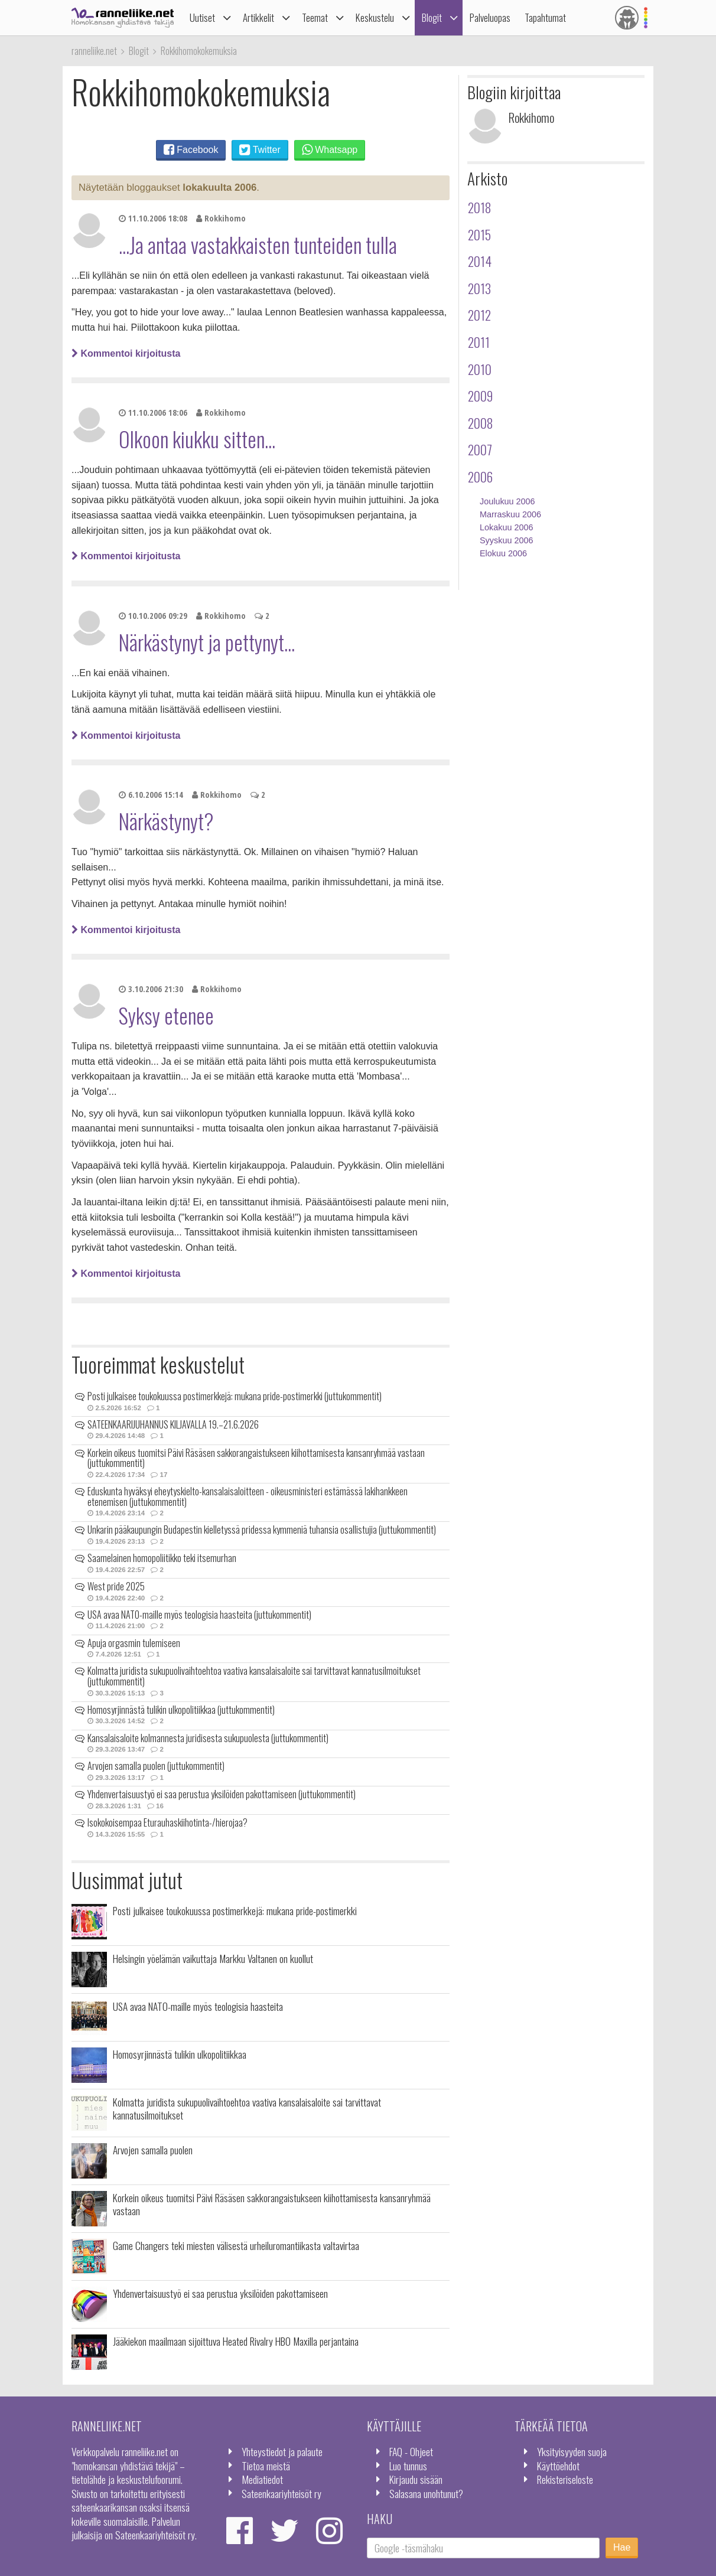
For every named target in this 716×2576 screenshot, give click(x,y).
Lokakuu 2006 (506, 527)
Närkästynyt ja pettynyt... (207, 642)
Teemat (315, 17)
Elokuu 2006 (503, 553)
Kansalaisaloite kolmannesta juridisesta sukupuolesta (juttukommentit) (207, 1738)
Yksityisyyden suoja (572, 2451)
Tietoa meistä (266, 2465)
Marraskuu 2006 (510, 514)
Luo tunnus (408, 2465)
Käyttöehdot (558, 2465)
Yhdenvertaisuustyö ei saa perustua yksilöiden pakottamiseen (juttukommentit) (221, 1794)
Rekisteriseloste (565, 2479)
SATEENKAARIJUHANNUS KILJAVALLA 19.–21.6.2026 (173, 1424)
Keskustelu (375, 17)
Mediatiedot (262, 2479)
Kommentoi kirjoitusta (125, 353)
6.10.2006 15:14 (151, 794)
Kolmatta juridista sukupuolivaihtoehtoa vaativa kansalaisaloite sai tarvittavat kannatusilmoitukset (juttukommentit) (254, 1676)
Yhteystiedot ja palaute (282, 2451)
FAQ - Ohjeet (411, 2451)
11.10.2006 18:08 (153, 218)
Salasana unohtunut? (426, 2493)
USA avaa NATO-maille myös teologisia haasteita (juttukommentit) (199, 1614)
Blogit (432, 17)
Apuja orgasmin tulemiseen (133, 1643)
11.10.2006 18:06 (153, 412)
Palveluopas (490, 17)
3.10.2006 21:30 (151, 988)
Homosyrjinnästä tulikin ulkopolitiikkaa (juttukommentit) (181, 1710)
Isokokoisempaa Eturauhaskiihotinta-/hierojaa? (167, 1822)
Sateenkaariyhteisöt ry (281, 2493)
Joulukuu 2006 (507, 501)
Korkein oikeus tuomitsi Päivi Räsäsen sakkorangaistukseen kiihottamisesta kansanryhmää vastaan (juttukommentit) (256, 1458)
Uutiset (202, 17)
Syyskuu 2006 (506, 540)
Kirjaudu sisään (415, 2479)
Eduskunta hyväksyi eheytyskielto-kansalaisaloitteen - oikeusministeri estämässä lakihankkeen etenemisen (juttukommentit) (247, 1496)
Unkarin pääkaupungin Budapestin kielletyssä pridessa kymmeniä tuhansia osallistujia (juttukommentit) (261, 1529)
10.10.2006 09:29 (153, 615)
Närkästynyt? (166, 821)
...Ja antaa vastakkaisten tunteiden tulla (258, 244)
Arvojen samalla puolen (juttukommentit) (155, 1766)
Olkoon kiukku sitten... (197, 438)
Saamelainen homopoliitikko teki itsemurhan (161, 1558)
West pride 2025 (116, 1586)
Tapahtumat (545, 17)
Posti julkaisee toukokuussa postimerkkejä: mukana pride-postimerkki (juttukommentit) (234, 1396)
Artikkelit (258, 17)
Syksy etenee (166, 1015)
